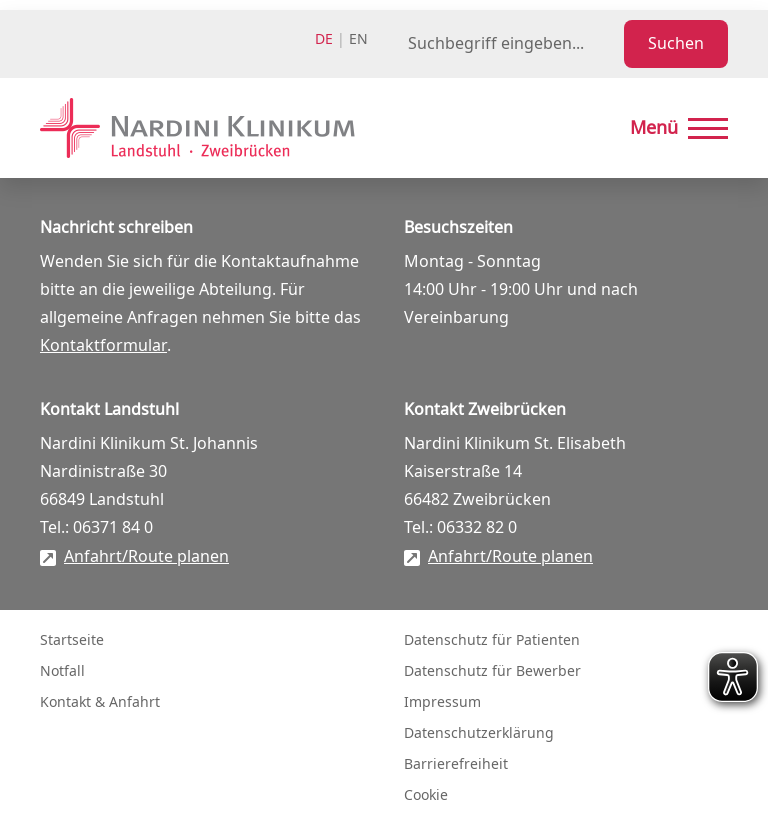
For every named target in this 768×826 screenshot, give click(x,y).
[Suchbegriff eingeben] (512, 44)
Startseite (72, 640)
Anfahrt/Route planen (146, 557)
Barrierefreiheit (456, 764)
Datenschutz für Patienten (492, 640)
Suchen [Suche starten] (676, 44)
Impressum (442, 702)
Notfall (62, 671)
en (358, 39)
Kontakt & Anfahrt (100, 702)
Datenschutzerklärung (479, 733)
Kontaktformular (103, 346)
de (324, 39)
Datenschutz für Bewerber (492, 671)
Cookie (426, 795)
